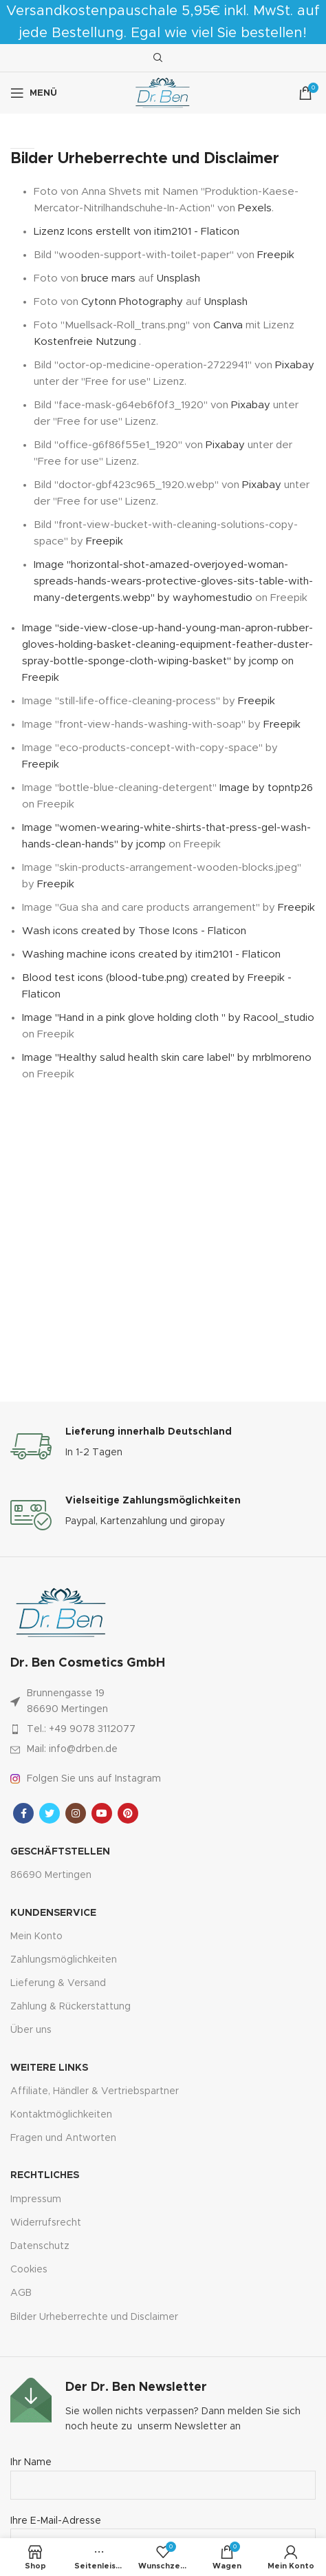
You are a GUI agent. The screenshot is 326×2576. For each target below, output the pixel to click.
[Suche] (156, 58)
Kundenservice (53, 1913)
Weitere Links (49, 2068)
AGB (21, 2293)
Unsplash (178, 278)
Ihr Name (163, 2473)
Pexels (255, 208)
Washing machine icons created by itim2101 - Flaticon (151, 954)
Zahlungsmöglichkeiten (63, 1960)
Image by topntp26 (266, 788)
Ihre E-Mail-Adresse (163, 2532)
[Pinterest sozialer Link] (128, 1813)
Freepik (275, 255)
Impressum (35, 2199)
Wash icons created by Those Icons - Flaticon (134, 931)
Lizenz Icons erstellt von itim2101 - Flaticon (136, 231)
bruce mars (108, 278)
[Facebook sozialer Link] (23, 1813)
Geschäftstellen (60, 1852)
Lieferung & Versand (58, 1983)
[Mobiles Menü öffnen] (33, 93)
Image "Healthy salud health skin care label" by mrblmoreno (167, 1058)
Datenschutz (39, 2246)
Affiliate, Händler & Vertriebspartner (94, 2091)
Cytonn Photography (132, 302)
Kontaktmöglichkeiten (61, 2115)
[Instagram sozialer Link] (75, 1813)
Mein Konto (36, 1936)
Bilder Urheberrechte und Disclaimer (94, 2317)
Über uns (31, 2030)
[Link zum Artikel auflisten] (163, 1729)
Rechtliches (44, 2175)
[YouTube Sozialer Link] (101, 1813)
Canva (228, 325)
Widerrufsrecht (45, 2223)
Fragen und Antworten (63, 2138)
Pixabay (294, 365)
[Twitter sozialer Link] (49, 1813)
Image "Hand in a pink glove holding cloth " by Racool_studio (168, 1018)
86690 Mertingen (50, 1875)
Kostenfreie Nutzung (86, 342)
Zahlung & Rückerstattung (70, 2007)
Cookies (28, 2269)
